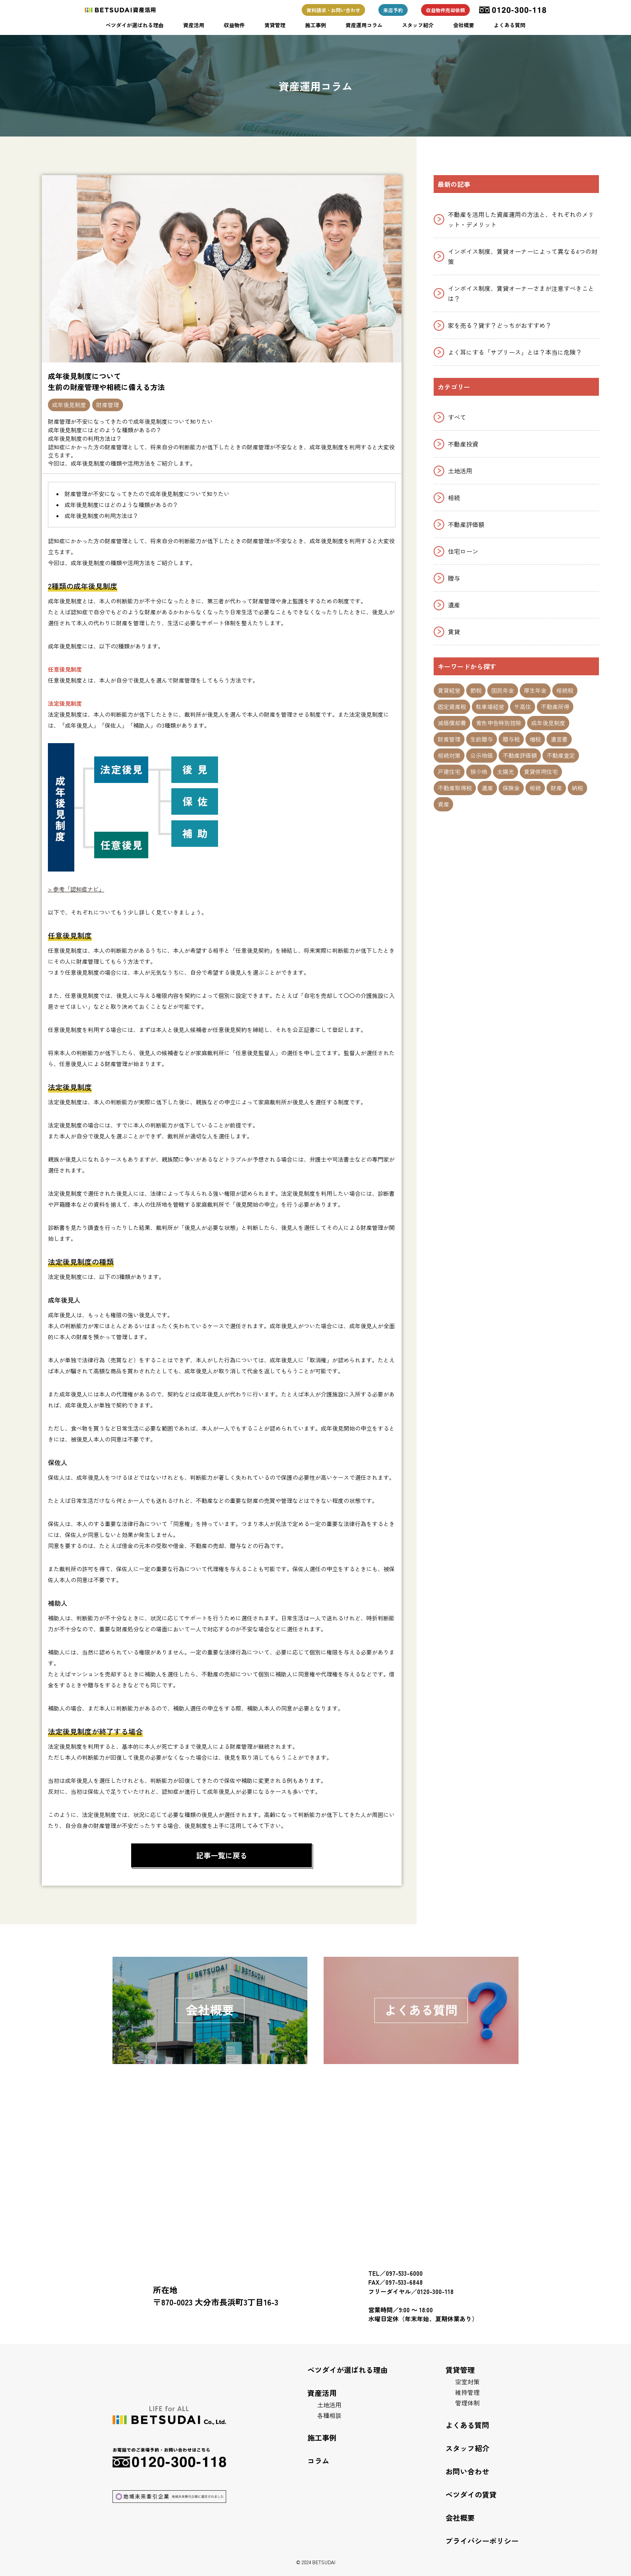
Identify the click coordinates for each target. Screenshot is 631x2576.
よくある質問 (509, 25)
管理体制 (467, 2402)
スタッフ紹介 (418, 25)
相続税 (564, 690)
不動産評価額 (466, 524)
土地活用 (460, 470)
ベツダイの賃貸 (471, 2494)
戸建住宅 (449, 772)
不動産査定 (561, 755)
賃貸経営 (449, 690)
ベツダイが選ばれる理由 (135, 25)
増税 (535, 739)
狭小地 (478, 772)
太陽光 (505, 772)
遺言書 (559, 739)
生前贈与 (481, 739)
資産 (443, 804)
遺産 (454, 605)
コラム (318, 2460)
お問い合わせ (467, 2471)
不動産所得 (555, 707)
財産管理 (107, 405)
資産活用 (193, 25)
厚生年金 (535, 690)
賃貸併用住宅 (541, 772)
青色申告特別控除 (498, 723)
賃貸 (454, 631)
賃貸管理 (274, 25)
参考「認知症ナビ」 (78, 889)
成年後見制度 (69, 405)
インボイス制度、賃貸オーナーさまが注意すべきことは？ (521, 293)
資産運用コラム (364, 25)
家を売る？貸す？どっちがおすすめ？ (499, 325)
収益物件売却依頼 (445, 10)
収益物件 (234, 25)
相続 (454, 497)
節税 (476, 690)
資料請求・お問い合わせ (333, 10)
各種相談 (329, 2415)
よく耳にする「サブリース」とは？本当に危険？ (515, 352)
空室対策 (467, 2381)
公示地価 (481, 755)
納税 (577, 788)
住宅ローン (463, 551)
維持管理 (467, 2392)
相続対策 (449, 755)
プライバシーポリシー (482, 2540)
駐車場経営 (490, 707)
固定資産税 (452, 707)
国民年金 (502, 690)
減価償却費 (452, 723)
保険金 (511, 788)
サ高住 (522, 707)
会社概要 (463, 25)
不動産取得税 (455, 788)
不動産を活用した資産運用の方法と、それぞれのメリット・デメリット (521, 219)
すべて (457, 417)
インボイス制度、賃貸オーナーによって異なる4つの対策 (522, 256)
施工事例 (315, 25)
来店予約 (393, 10)
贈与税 (511, 739)
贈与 (454, 578)
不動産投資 (463, 444)
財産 (556, 788)
